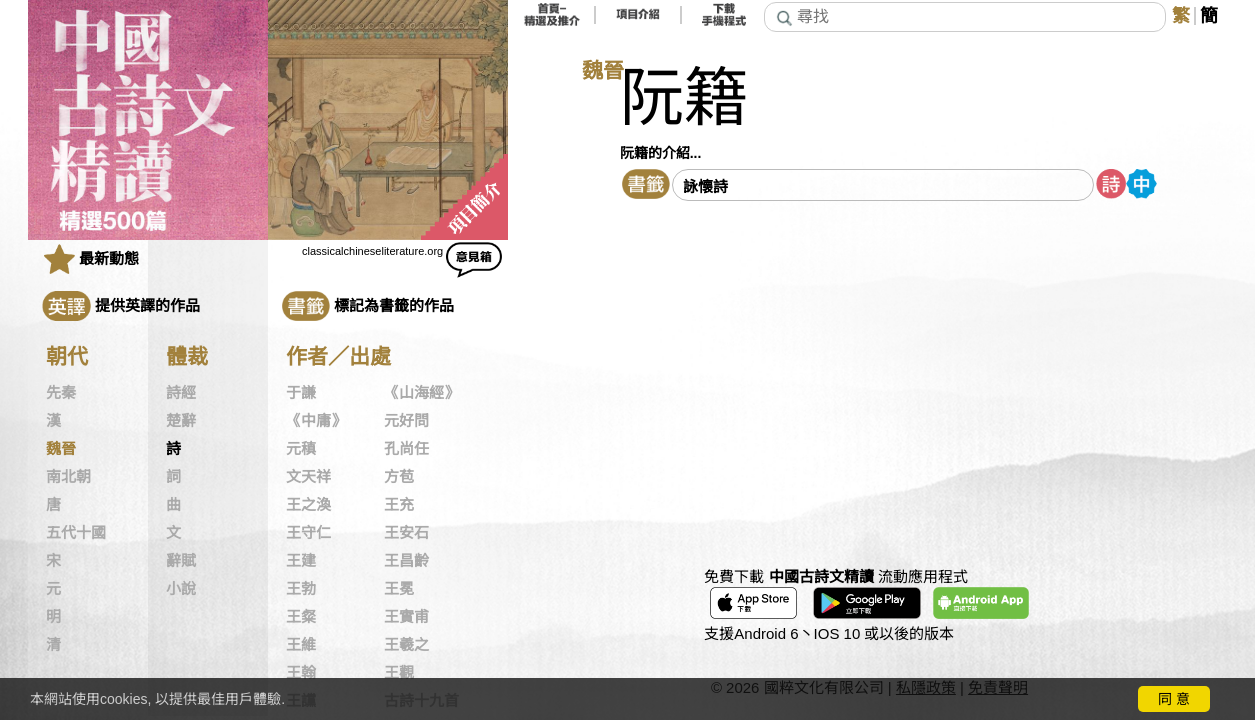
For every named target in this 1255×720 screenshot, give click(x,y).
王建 (301, 561)
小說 (181, 589)
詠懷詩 (705, 186)
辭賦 (181, 561)
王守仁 (308, 533)
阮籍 (684, 98)
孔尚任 (406, 449)
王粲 (301, 617)
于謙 (301, 393)
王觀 (399, 673)
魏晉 (61, 449)
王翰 (301, 673)
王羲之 (406, 645)
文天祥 (308, 477)
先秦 (61, 393)
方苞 (399, 477)
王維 (301, 645)
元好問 (406, 421)
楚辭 (181, 421)
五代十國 (76, 533)
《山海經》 (421, 393)
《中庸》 (316, 421)
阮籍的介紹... (661, 153)
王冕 (399, 589)
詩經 (181, 393)
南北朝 (68, 477)
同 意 (1174, 699)
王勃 (301, 589)
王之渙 (308, 505)
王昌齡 (406, 561)
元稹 (301, 449)
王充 (399, 505)
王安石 (406, 533)
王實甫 (406, 617)
